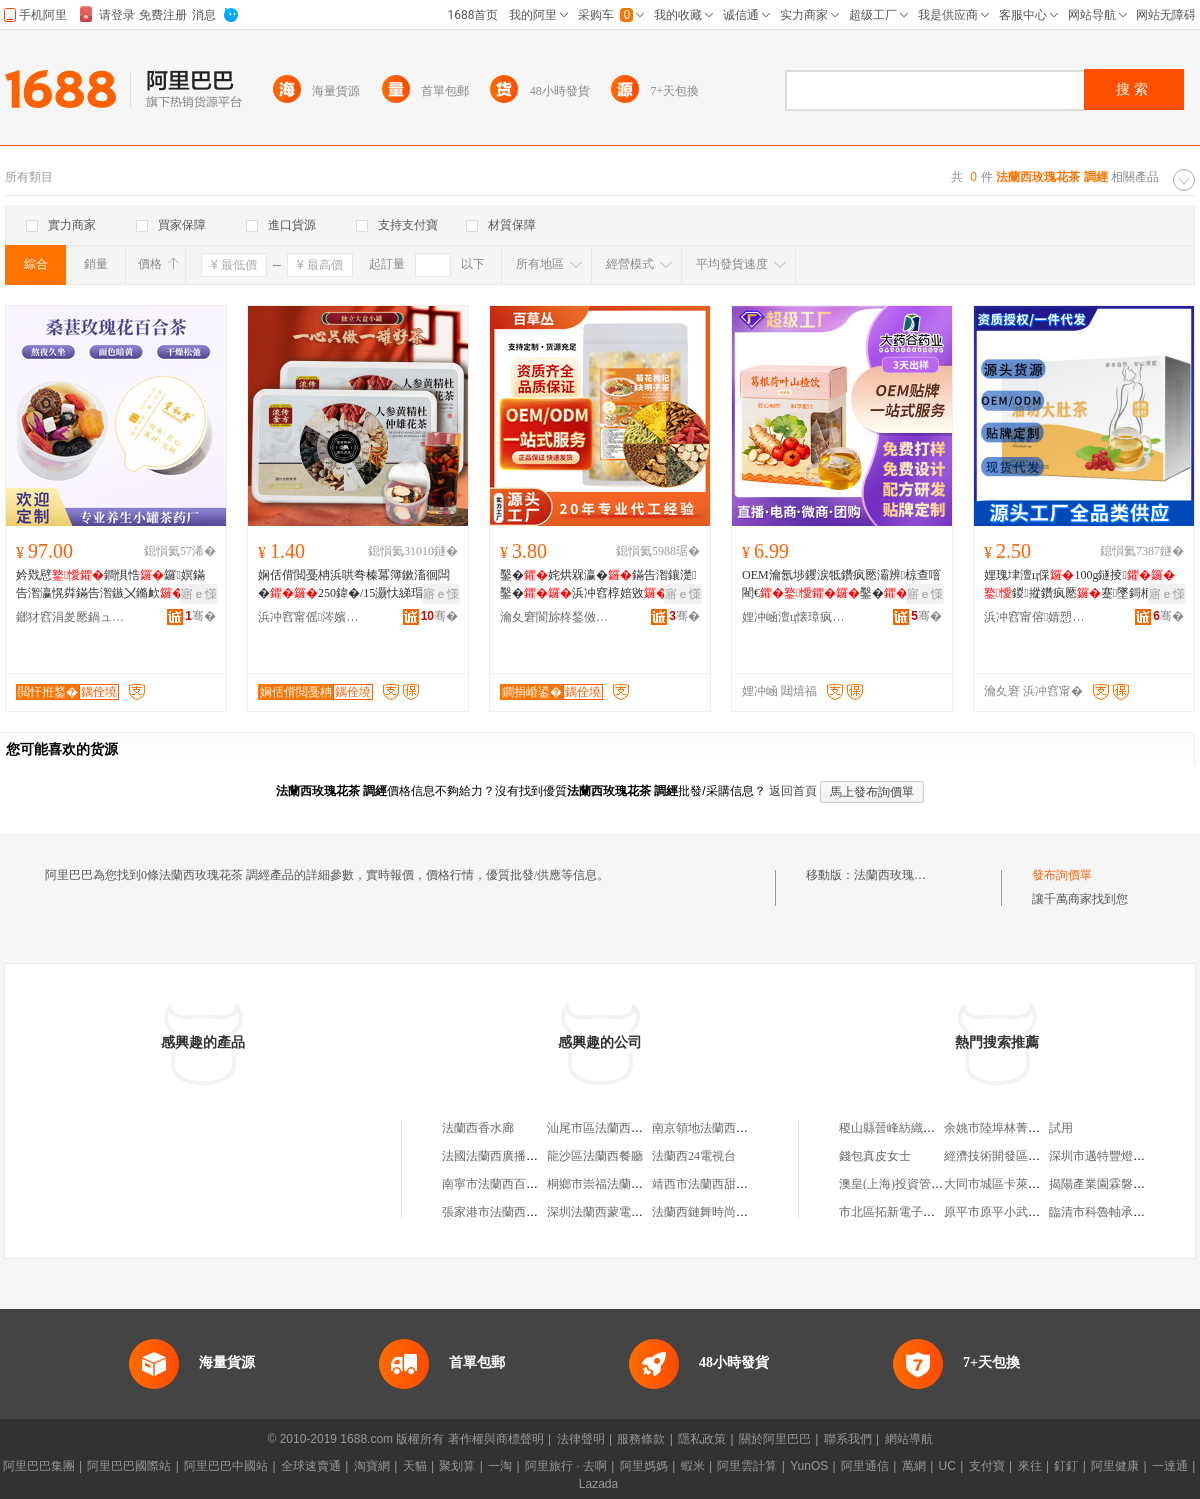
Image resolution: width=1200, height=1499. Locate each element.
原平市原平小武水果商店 (1010, 1212)
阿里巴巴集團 (39, 1466)
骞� (200, 616)
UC (947, 1466)
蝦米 (693, 1466)
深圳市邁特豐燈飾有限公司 (1121, 1156)
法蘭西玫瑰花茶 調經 (909, 875)
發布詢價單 (1062, 875)
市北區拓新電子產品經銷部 (911, 1212)
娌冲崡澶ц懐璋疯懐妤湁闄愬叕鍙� (797, 617)
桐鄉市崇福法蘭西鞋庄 (607, 1184)
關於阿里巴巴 (775, 1439)
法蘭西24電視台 (694, 1156)
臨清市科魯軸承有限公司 (1115, 1212)
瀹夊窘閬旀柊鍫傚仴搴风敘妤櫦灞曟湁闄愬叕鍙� (555, 617)
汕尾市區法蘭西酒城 (601, 1128)
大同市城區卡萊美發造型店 (1016, 1184)
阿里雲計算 (747, 1466)
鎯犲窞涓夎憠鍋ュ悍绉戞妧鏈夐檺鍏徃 (71, 617)
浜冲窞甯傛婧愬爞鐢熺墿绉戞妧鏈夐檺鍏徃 (1039, 617)
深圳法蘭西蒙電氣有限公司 (619, 1212)
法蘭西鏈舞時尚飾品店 (712, 1212)
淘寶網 (372, 1466)
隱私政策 (702, 1439)
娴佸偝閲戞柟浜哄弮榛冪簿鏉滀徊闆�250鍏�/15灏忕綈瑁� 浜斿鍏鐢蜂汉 (354, 585)
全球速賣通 (311, 1466)
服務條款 (641, 1439)
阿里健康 (1115, 1466)
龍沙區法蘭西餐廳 (595, 1156)
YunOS (809, 1466)
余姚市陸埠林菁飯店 (998, 1128)
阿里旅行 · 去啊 (566, 1466)
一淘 (500, 1466)
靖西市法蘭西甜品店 (706, 1184)
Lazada (598, 1484)
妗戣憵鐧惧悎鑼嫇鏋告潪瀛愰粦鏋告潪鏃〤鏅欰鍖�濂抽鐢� (112, 585)
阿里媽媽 (644, 1466)
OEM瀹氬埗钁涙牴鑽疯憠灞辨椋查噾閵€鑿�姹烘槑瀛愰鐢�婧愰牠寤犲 (841, 585)
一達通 (1170, 1466)
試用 (1061, 1128)
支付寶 (987, 1466)
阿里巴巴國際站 (129, 1466)
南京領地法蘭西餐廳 (706, 1128)
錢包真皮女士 (875, 1156)
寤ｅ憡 (199, 594)
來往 (1030, 1466)
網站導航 (909, 1439)
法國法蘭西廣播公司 (496, 1156)
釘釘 (1066, 1466)
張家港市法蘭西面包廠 (502, 1212)
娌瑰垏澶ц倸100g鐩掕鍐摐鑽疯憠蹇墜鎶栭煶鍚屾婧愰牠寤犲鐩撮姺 (1080, 585)
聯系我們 (848, 1439)
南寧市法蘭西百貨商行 (502, 1184)
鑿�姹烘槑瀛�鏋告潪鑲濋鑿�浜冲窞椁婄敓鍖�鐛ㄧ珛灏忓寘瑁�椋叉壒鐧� (598, 585)
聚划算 (457, 1466)
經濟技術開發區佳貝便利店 (1016, 1156)
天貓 (415, 1466)
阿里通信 (865, 1466)
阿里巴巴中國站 (226, 1466)
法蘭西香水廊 (478, 1128)
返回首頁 (793, 791)
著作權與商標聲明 (496, 1439)
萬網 (914, 1466)
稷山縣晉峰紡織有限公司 (905, 1128)
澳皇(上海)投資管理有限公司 (915, 1184)
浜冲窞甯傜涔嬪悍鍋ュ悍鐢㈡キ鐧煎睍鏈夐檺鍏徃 (313, 617)
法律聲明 (581, 1439)
